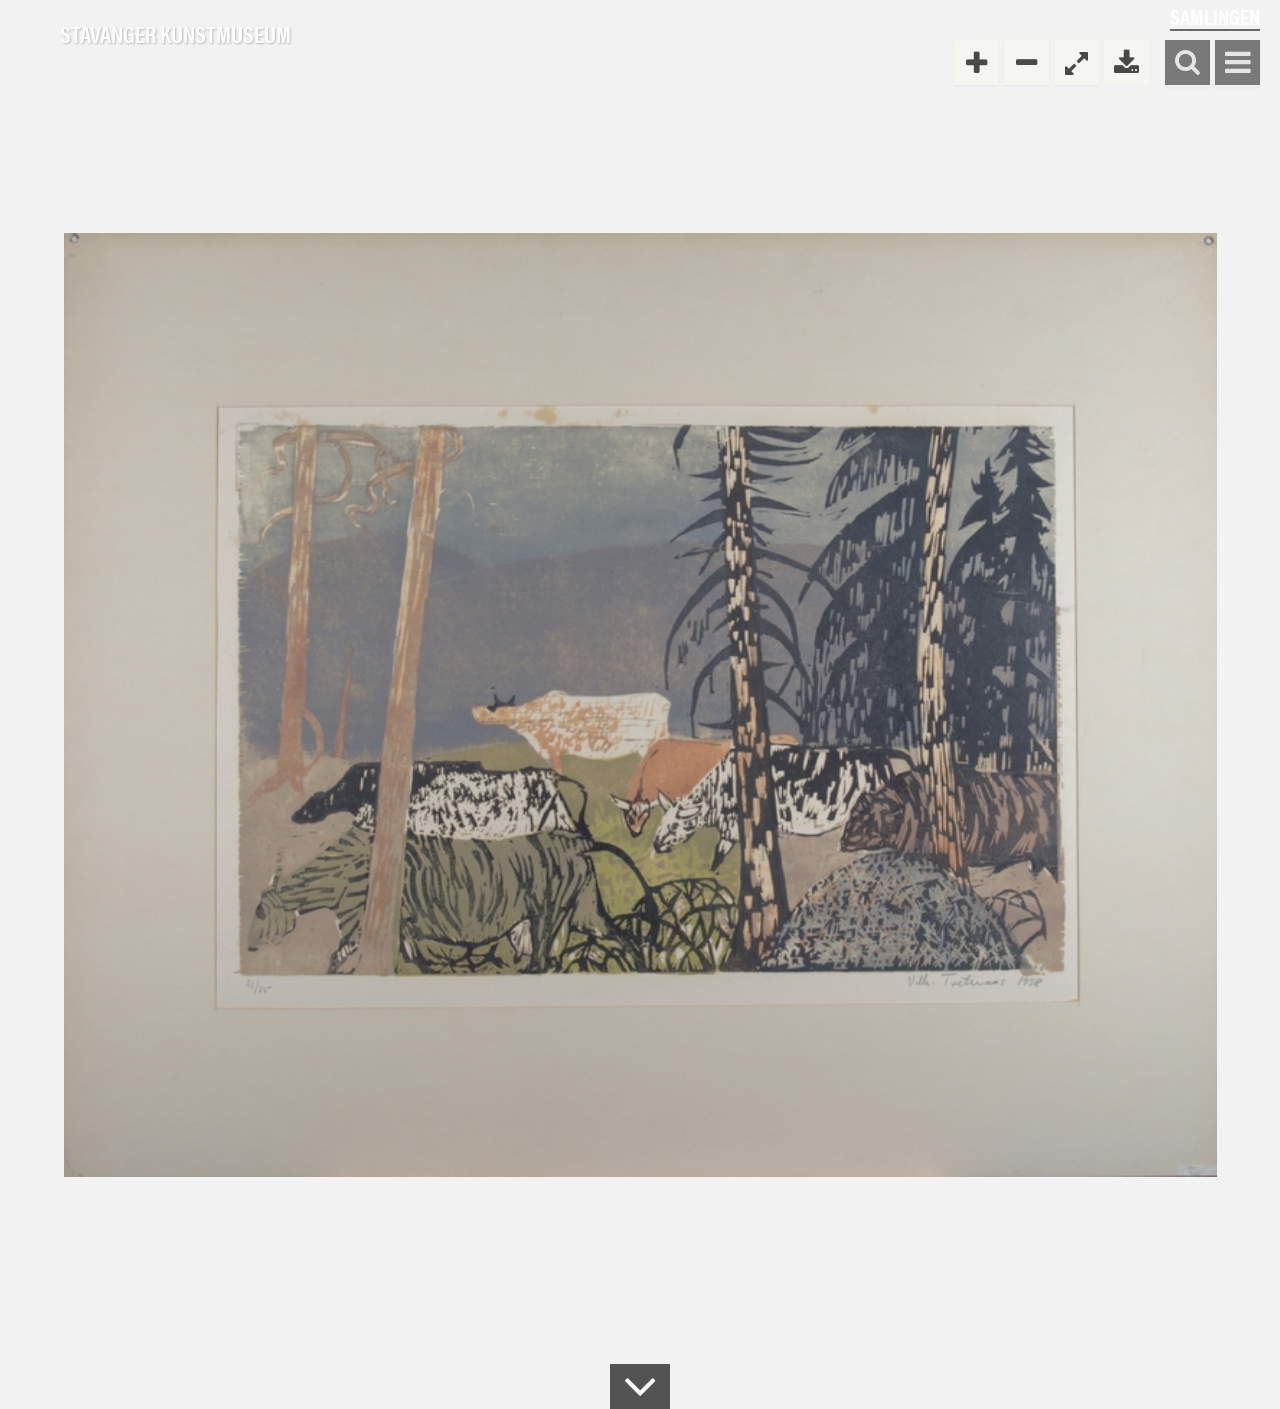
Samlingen (1215, 16)
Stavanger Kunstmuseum (175, 35)
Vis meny (1237, 63)
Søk (1187, 63)
